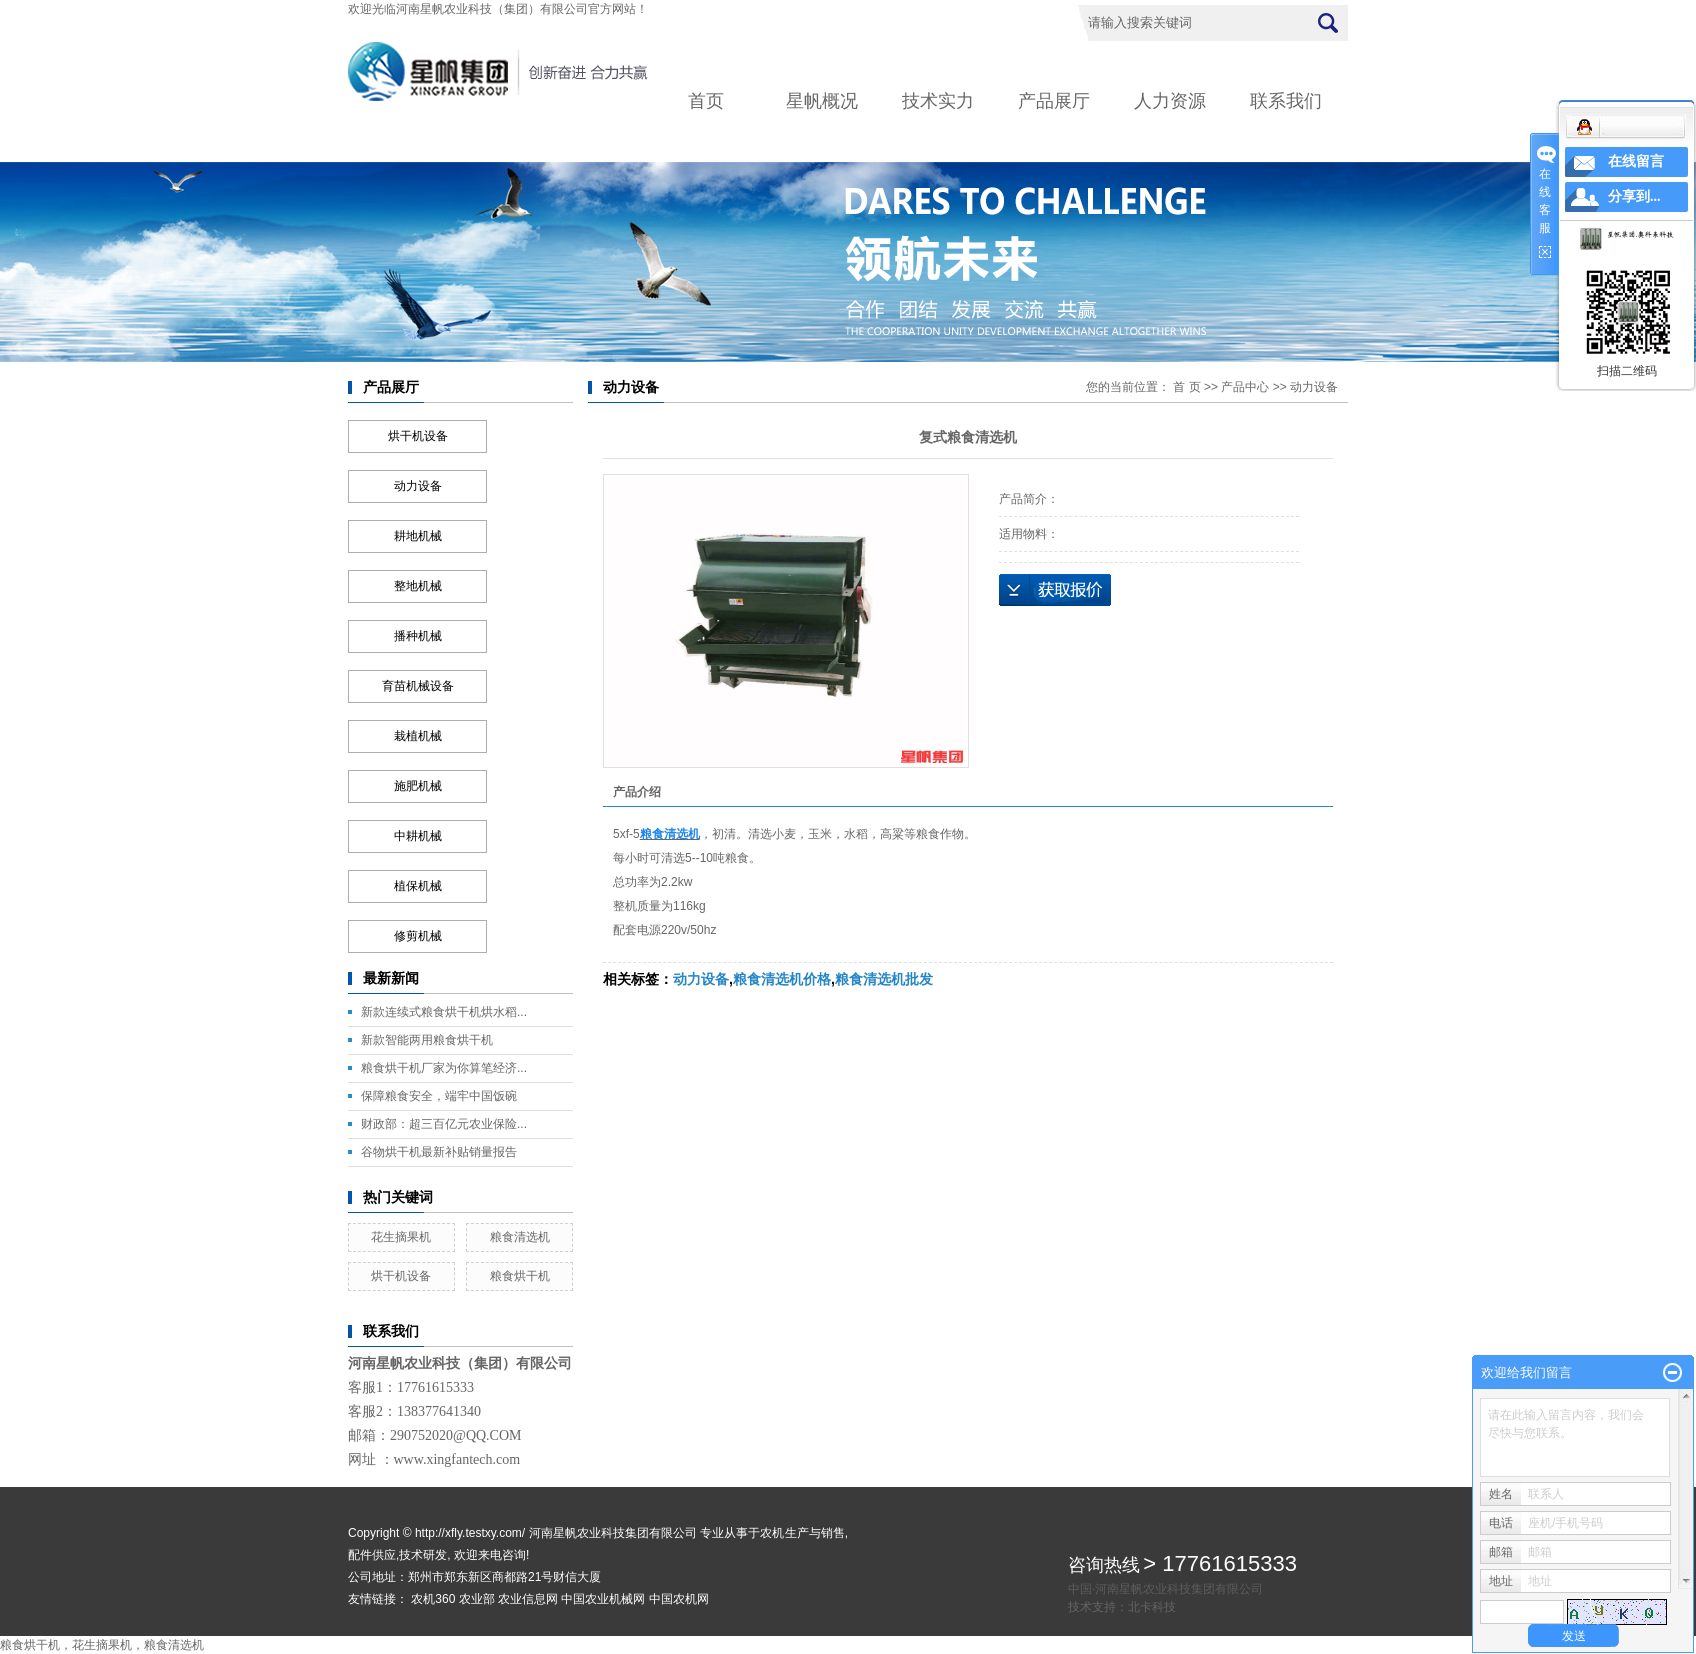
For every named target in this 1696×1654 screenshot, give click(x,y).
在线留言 (1636, 161)
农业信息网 (528, 1599)
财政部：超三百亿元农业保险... (444, 1124)
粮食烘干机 (520, 1276)
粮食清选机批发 (884, 979)
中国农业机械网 (603, 1599)
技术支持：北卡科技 (1122, 1607)
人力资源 (1170, 101)
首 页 (1186, 387)
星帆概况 (822, 101)
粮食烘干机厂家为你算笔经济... (444, 1068)
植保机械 (418, 886)
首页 (706, 101)
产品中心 (1245, 387)
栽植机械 (418, 736)
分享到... (1634, 196)
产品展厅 (1054, 101)
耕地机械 (418, 536)
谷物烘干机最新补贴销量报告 (439, 1152)
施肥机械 (418, 786)
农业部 (477, 1599)
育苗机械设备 (418, 686)
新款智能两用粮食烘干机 (427, 1040)
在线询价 (1055, 590)
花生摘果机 (401, 1237)
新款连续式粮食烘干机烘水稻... (444, 1012)
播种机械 (418, 636)
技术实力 (938, 101)
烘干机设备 (418, 436)
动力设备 (418, 486)
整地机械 (418, 586)
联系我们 (1286, 101)
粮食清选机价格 (782, 979)
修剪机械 (418, 936)
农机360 (433, 1599)
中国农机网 (679, 1599)
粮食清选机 (520, 1237)
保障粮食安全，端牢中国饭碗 (439, 1096)
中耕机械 (418, 836)
